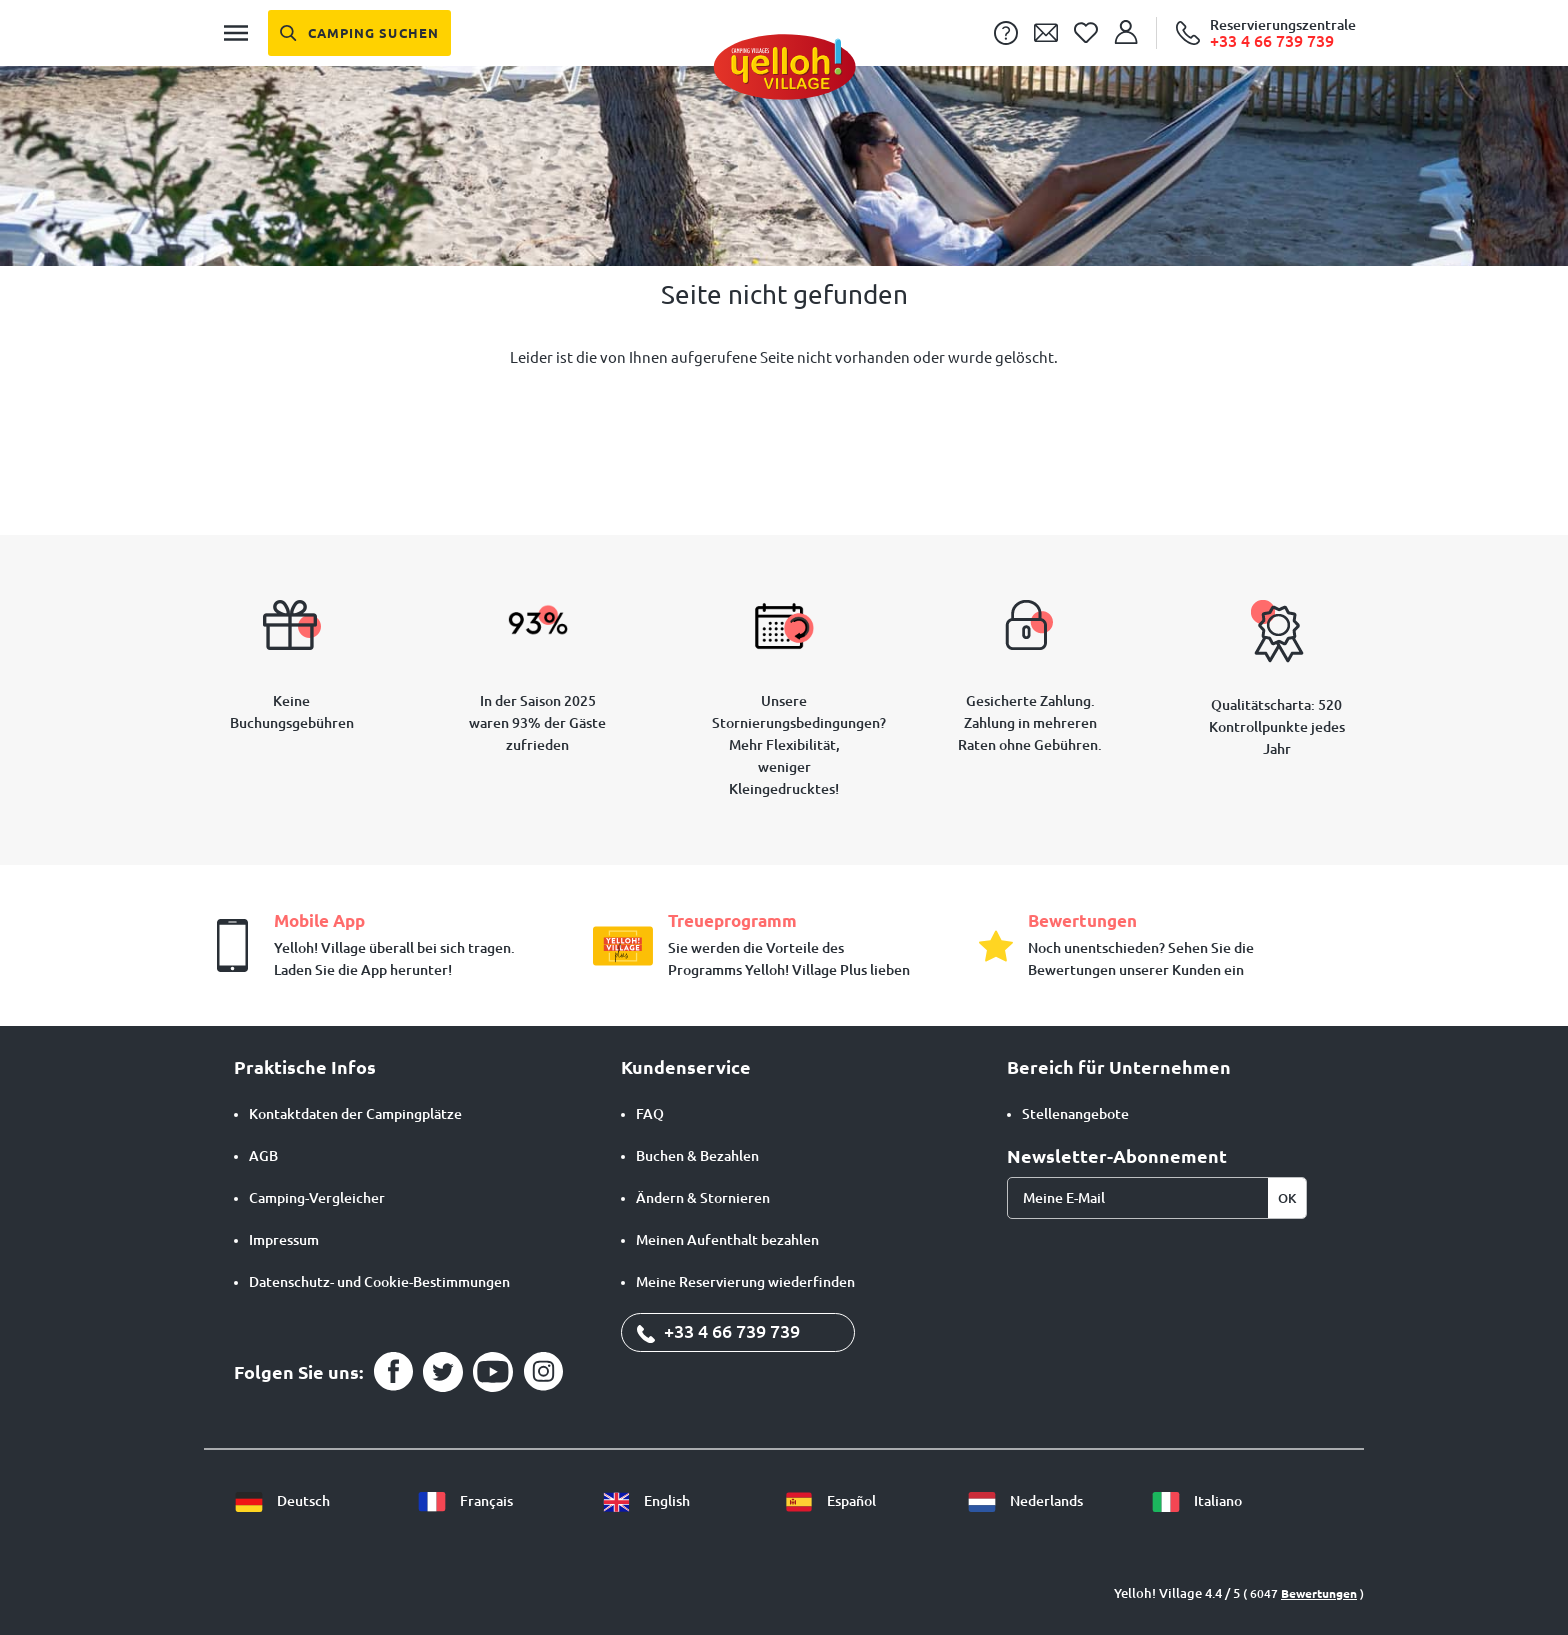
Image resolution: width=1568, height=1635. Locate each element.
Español (830, 1501)
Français (465, 1501)
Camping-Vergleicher (317, 1198)
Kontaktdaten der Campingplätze (355, 1114)
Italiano (1196, 1501)
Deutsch (282, 1501)
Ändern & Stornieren (703, 1198)
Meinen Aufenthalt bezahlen (727, 1240)
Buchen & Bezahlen (697, 1156)
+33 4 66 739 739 (718, 1331)
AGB (263, 1156)
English (645, 1501)
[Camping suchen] (359, 33)
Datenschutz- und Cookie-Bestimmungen (379, 1282)
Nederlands (1025, 1501)
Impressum (284, 1240)
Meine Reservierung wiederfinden (745, 1282)
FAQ (650, 1114)
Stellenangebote (1075, 1114)
